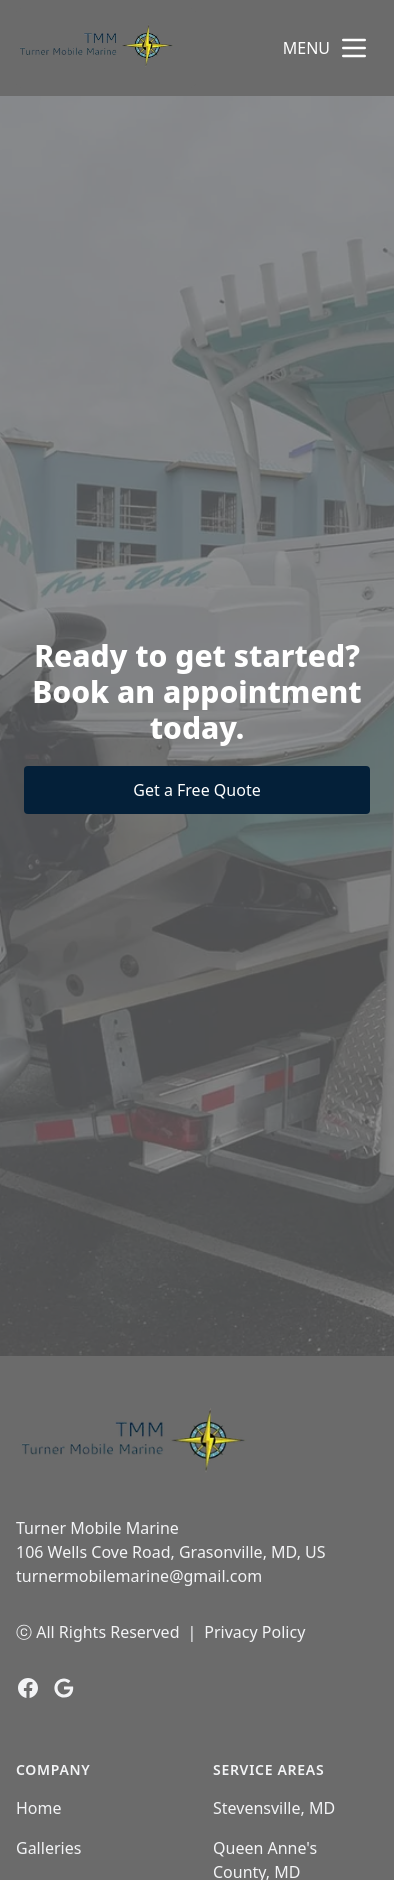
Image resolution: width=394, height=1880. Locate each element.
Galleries (48, 1848)
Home (39, 1808)
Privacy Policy (254, 1632)
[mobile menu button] (354, 48)
